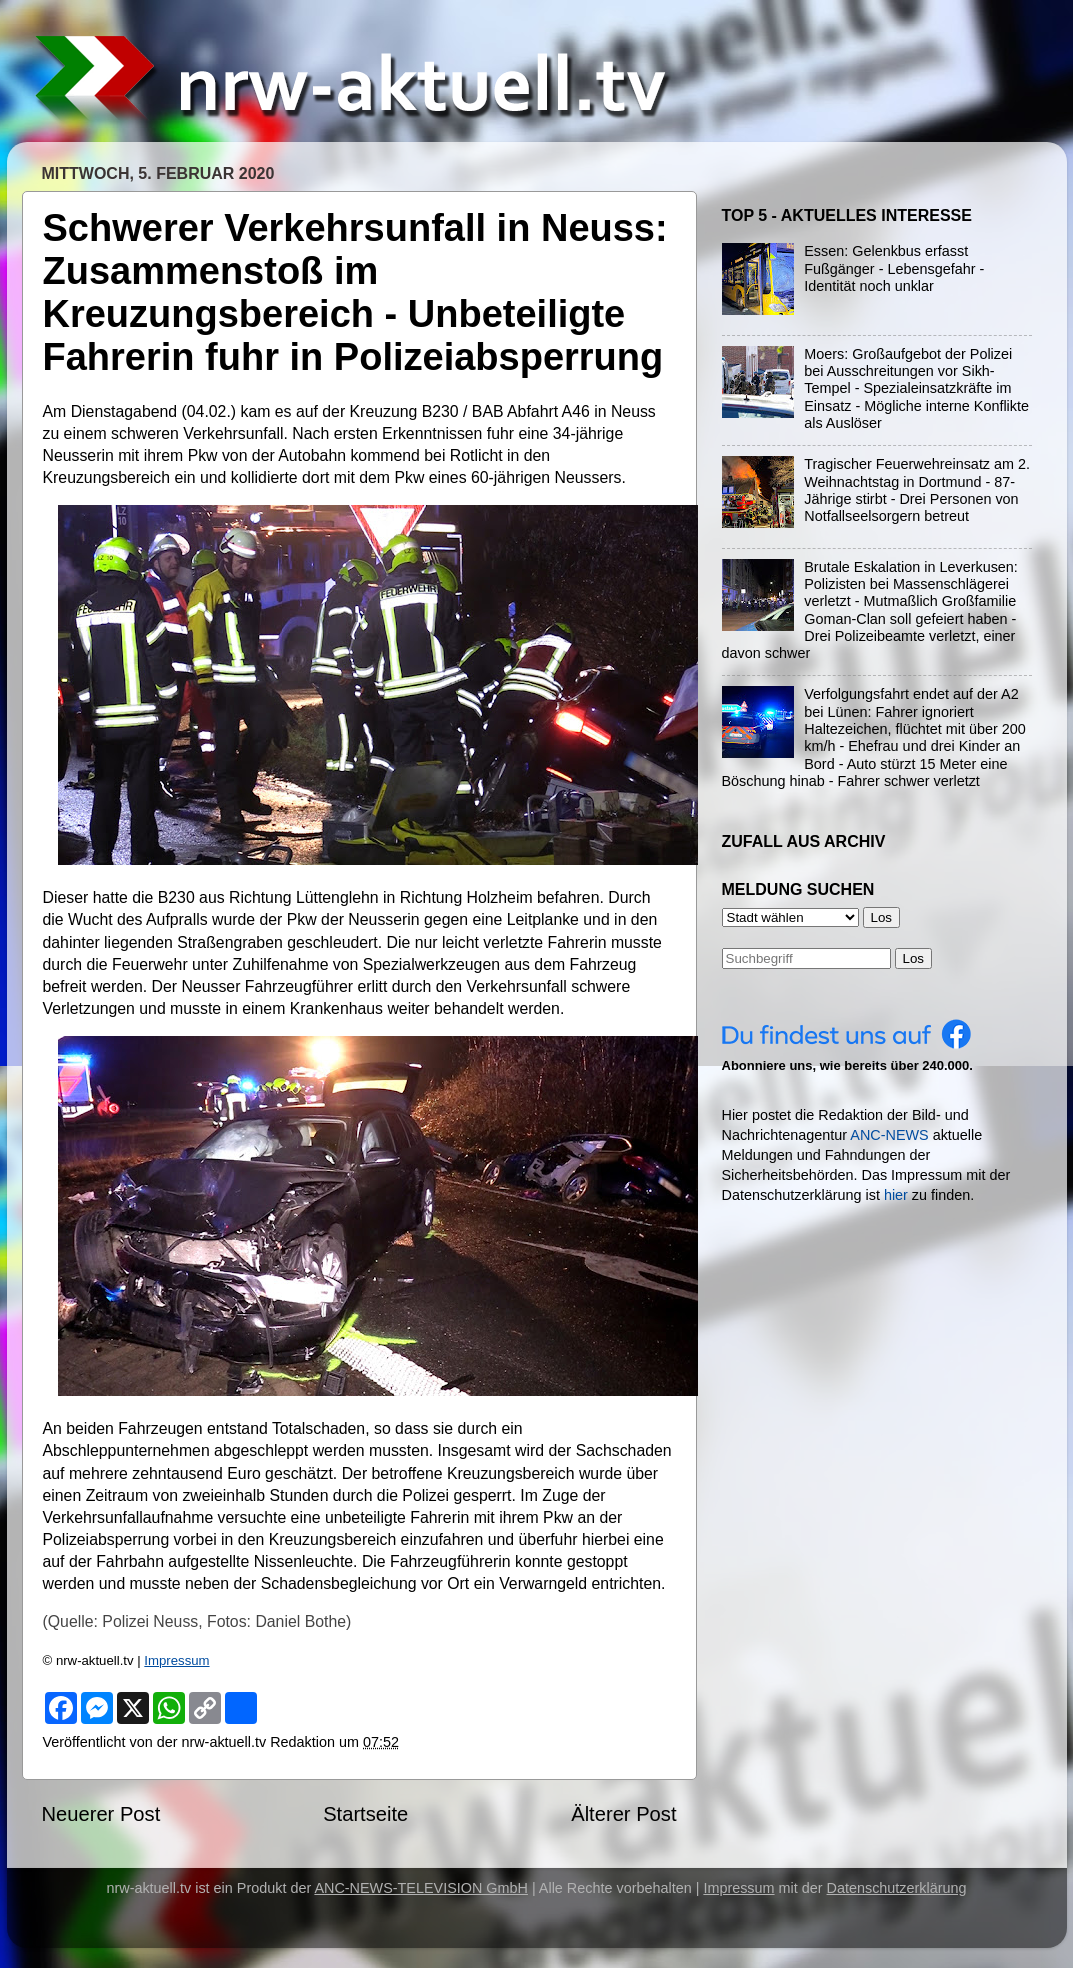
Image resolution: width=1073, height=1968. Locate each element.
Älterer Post (623, 1814)
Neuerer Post (101, 1814)
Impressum (176, 1660)
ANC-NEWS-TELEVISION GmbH (421, 1888)
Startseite (365, 1814)
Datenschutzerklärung (897, 1888)
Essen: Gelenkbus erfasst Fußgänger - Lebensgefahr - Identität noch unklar (894, 268)
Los (914, 958)
